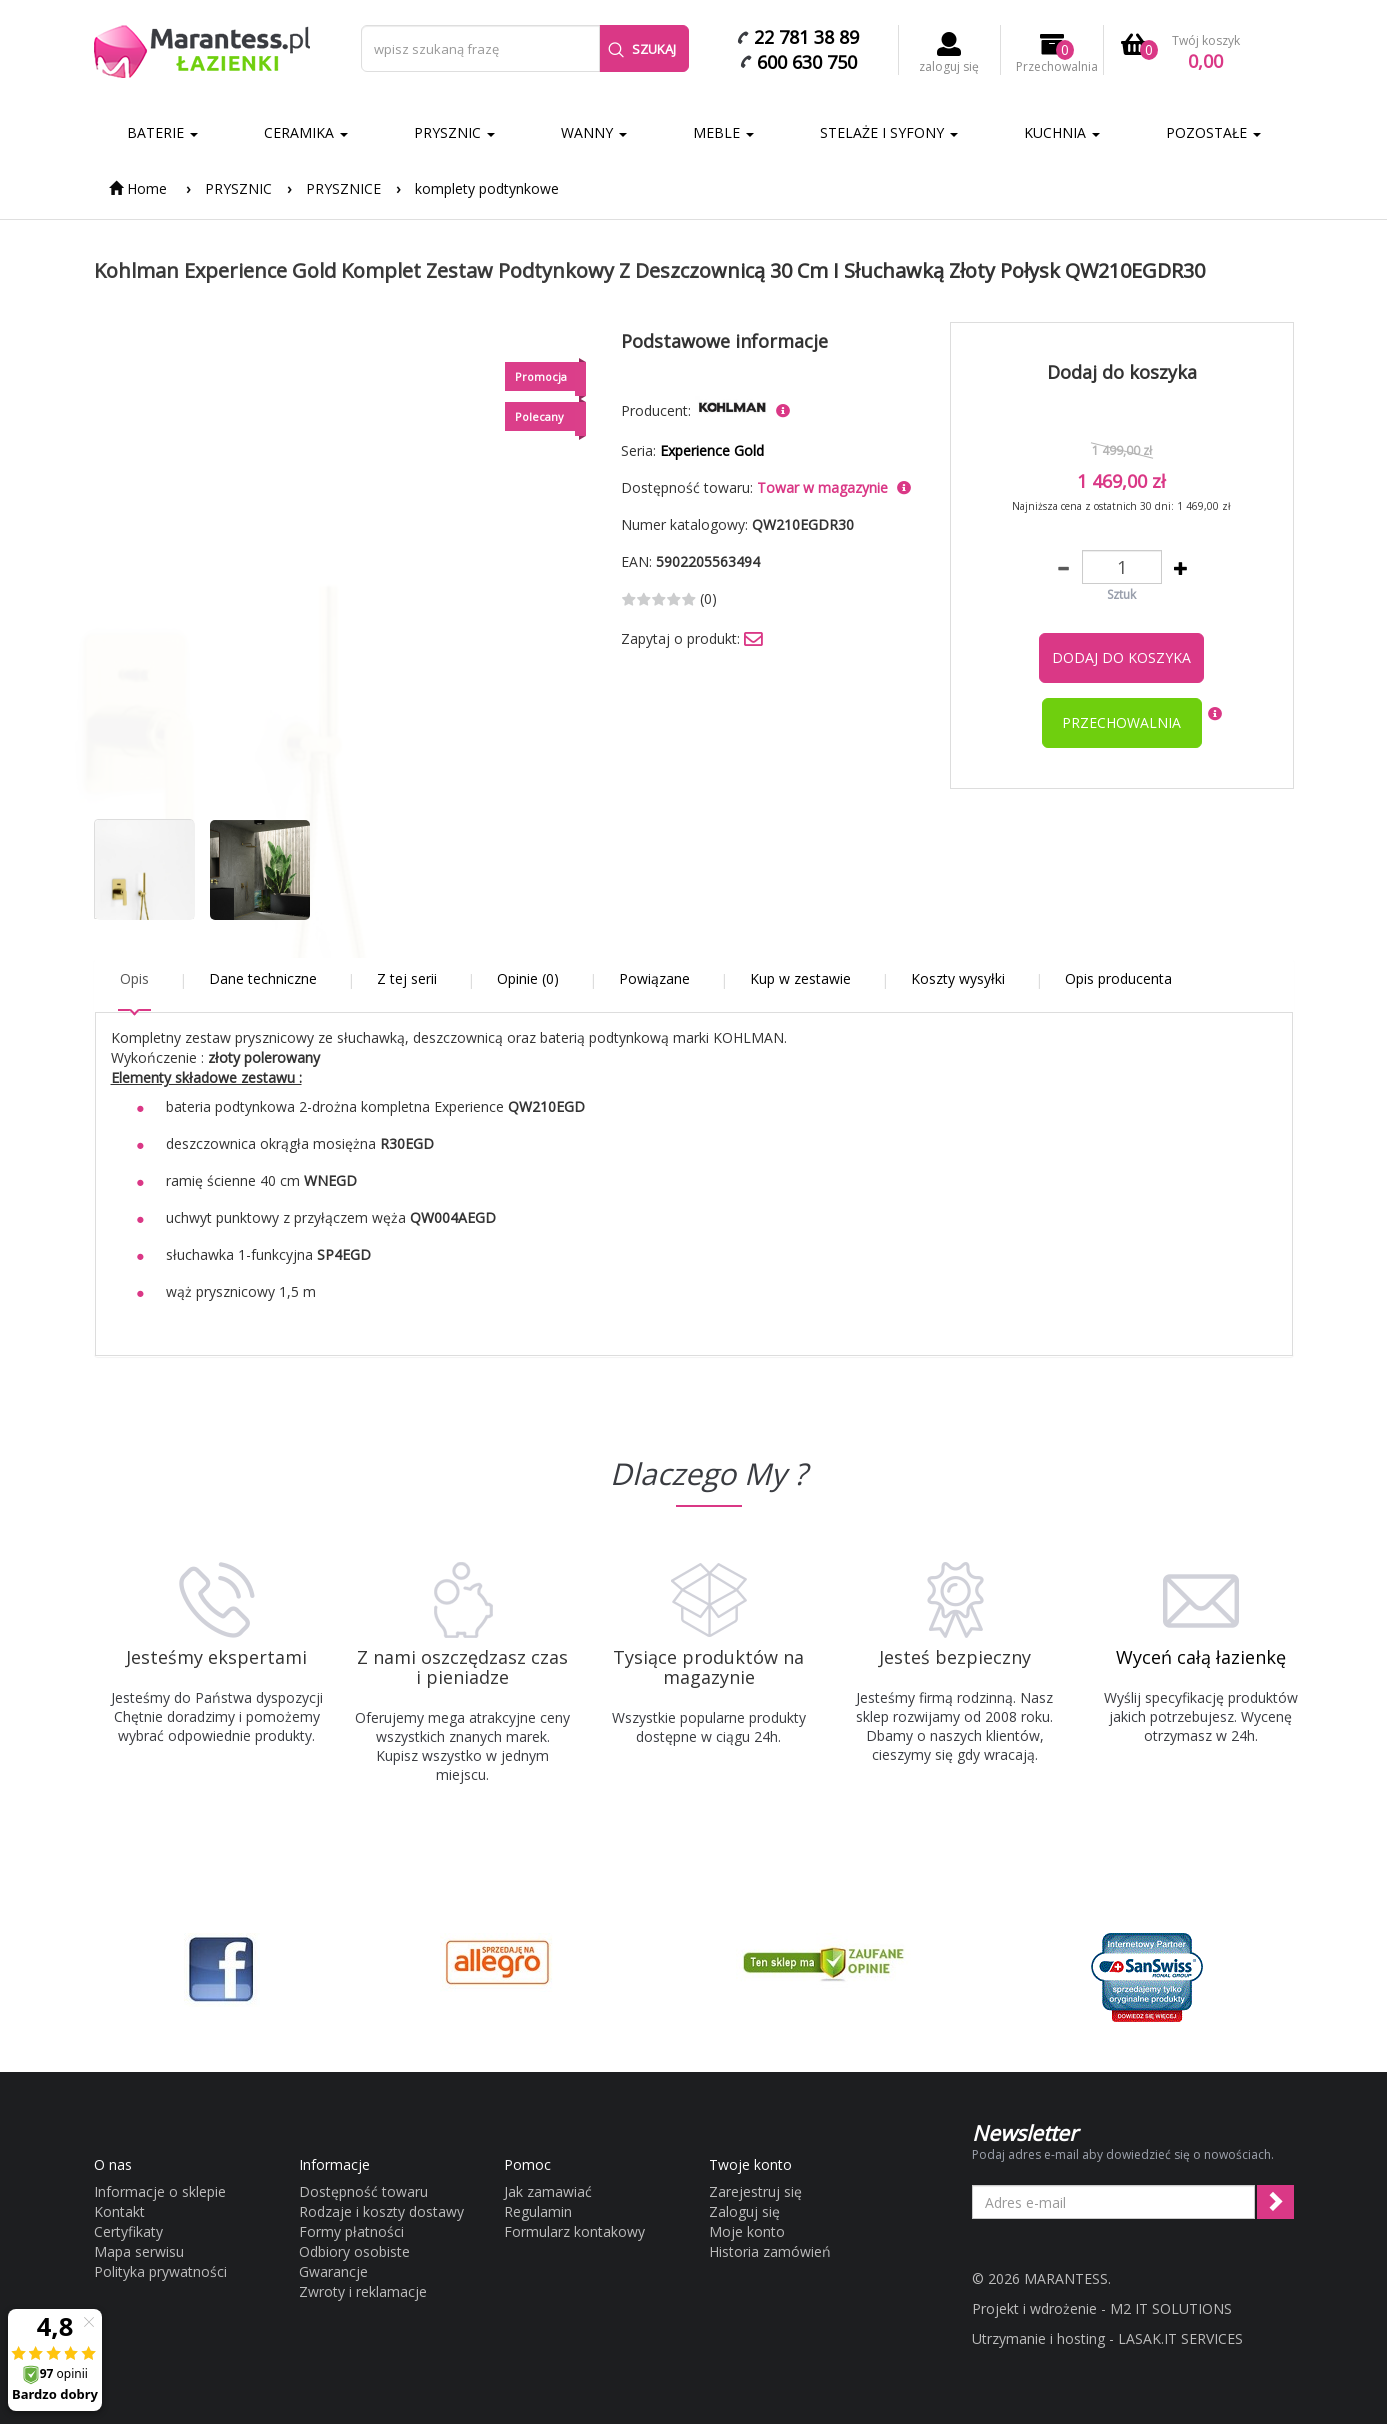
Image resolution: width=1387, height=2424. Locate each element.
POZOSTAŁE (1213, 132)
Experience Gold (712, 450)
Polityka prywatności (160, 2271)
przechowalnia (1121, 722)
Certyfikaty (128, 2231)
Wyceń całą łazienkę (1201, 1657)
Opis (134, 978)
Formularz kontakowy (574, 2231)
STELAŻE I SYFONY (889, 132)
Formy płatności (351, 2231)
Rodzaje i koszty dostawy (381, 2211)
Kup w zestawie (800, 978)
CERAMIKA (306, 132)
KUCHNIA (1062, 132)
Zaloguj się (744, 2211)
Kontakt (119, 2211)
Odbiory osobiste (354, 2251)
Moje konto (747, 2231)
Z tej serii (407, 978)
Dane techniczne (263, 978)
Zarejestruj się (755, 2191)
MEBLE (723, 132)
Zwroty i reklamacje (363, 2291)
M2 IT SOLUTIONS (1171, 2308)
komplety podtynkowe (487, 188)
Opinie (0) (528, 978)
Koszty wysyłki (958, 978)
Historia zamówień (770, 2251)
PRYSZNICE (343, 188)
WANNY (594, 132)
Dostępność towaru (363, 2191)
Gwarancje (333, 2271)
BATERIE (162, 132)
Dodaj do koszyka (1121, 657)
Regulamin (538, 2211)
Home (138, 188)
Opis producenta (1118, 978)
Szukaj (642, 49)
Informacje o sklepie (160, 2191)
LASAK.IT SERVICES (1180, 2338)
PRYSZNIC (454, 132)
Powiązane (654, 978)
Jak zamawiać (548, 2191)
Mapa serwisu (139, 2251)
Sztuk (1121, 594)
